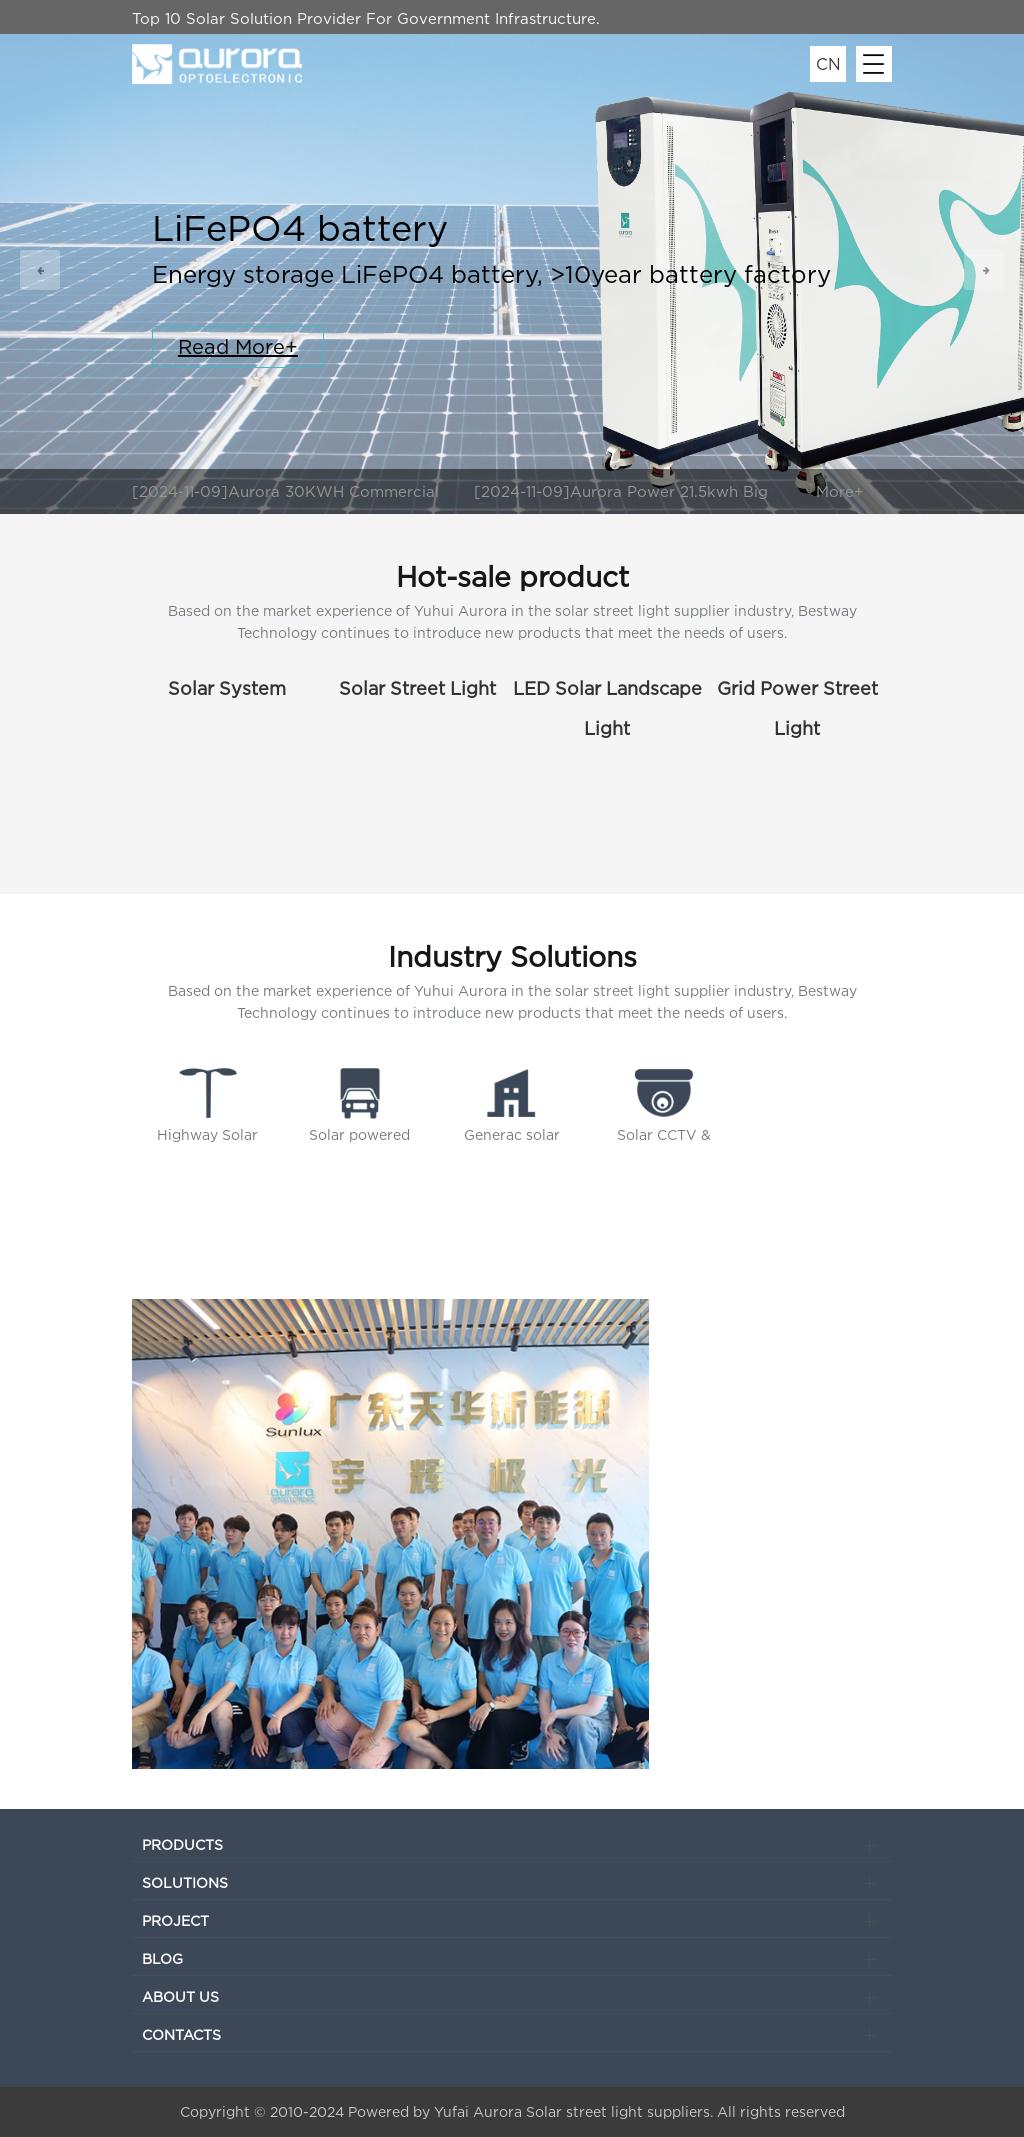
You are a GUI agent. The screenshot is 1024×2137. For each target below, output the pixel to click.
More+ (840, 491)
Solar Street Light (417, 688)
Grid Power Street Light (797, 694)
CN (828, 64)
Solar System (227, 688)
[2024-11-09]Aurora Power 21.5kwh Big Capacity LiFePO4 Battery (621, 493)
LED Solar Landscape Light (607, 694)
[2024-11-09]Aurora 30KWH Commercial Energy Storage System (285, 493)
